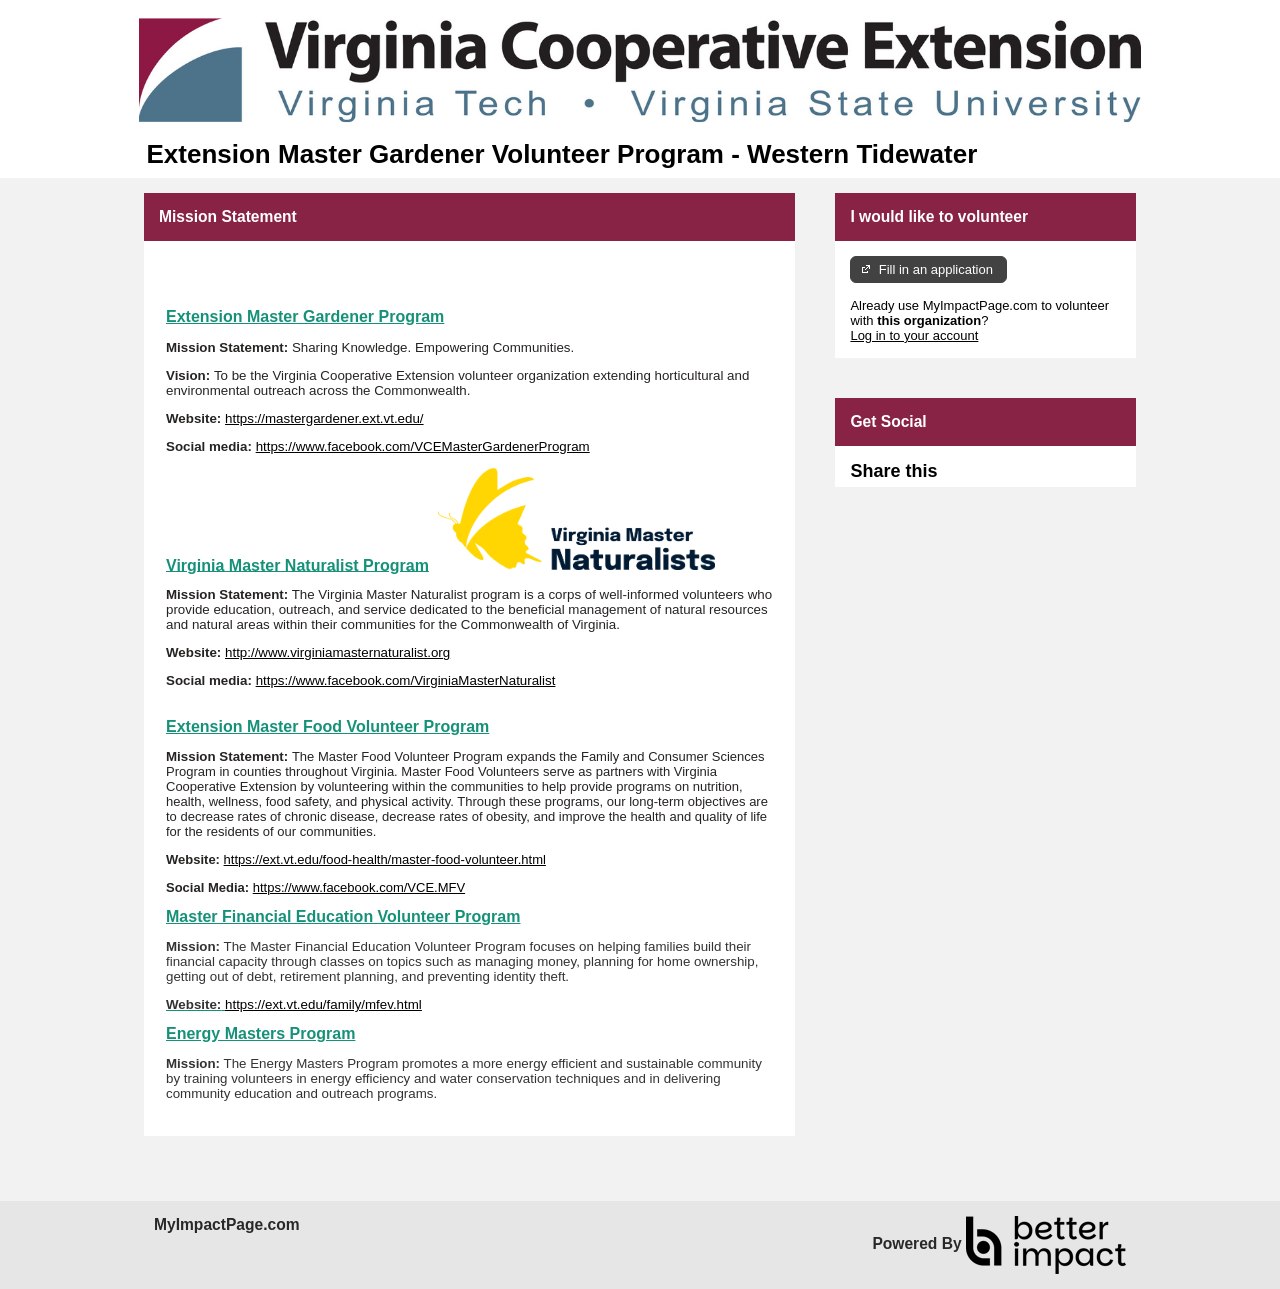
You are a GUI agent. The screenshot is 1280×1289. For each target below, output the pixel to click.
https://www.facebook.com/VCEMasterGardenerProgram (423, 446)
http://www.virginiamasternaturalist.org (337, 652)
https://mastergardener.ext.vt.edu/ (324, 418)
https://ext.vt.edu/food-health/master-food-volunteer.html (385, 859)
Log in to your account (914, 335)
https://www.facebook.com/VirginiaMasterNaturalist (406, 680)
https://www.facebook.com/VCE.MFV (359, 887)
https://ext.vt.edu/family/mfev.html (323, 1004)
